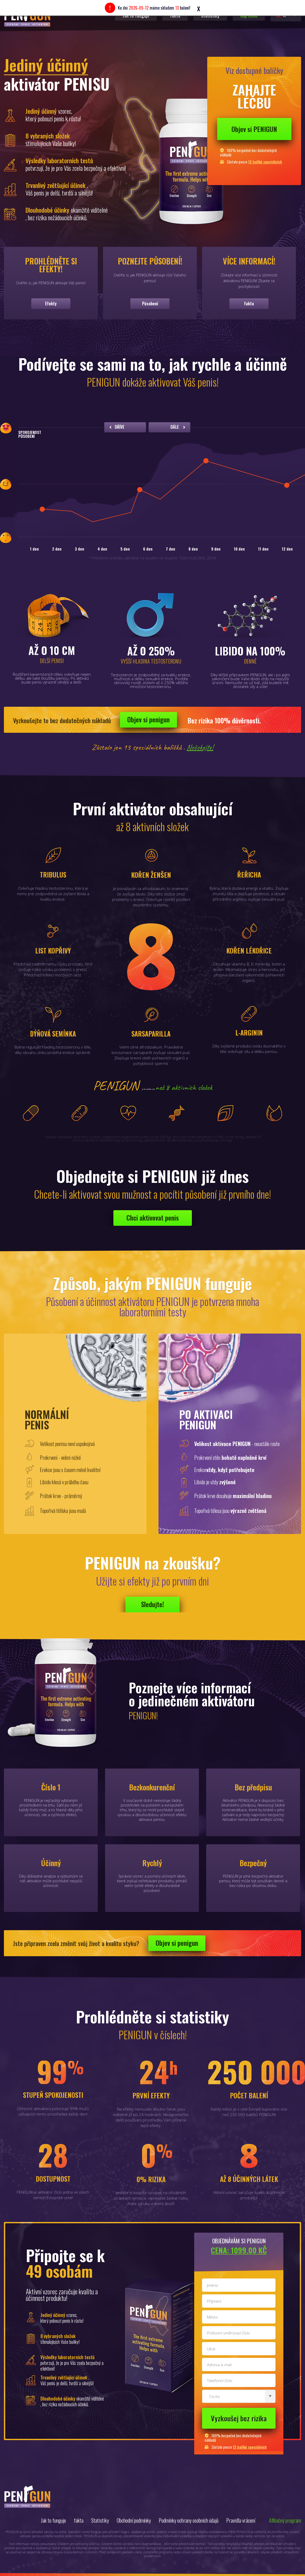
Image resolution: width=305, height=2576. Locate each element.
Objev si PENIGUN (254, 129)
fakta (249, 303)
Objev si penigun (148, 719)
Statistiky (100, 2520)
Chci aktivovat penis (152, 1217)
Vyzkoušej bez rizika (239, 2418)
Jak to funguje (53, 2520)
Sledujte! (152, 1604)
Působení (150, 303)
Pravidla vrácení (240, 2520)
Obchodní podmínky (134, 2520)
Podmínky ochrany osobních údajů (188, 2520)
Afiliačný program (285, 2520)
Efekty (51, 303)
